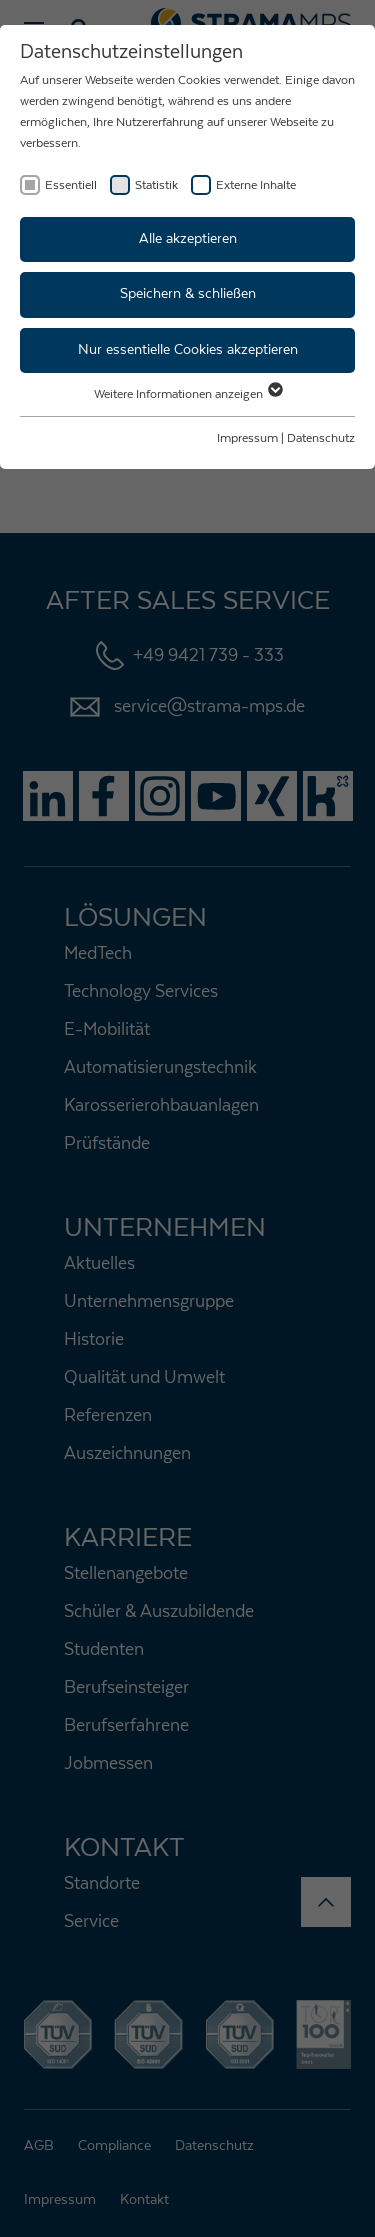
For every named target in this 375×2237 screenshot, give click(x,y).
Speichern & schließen (188, 294)
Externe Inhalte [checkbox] (256, 185)
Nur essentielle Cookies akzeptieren (188, 350)
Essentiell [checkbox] (71, 185)
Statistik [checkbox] (156, 185)
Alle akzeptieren (188, 239)
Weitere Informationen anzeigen (187, 394)
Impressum (247, 438)
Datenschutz (321, 438)
